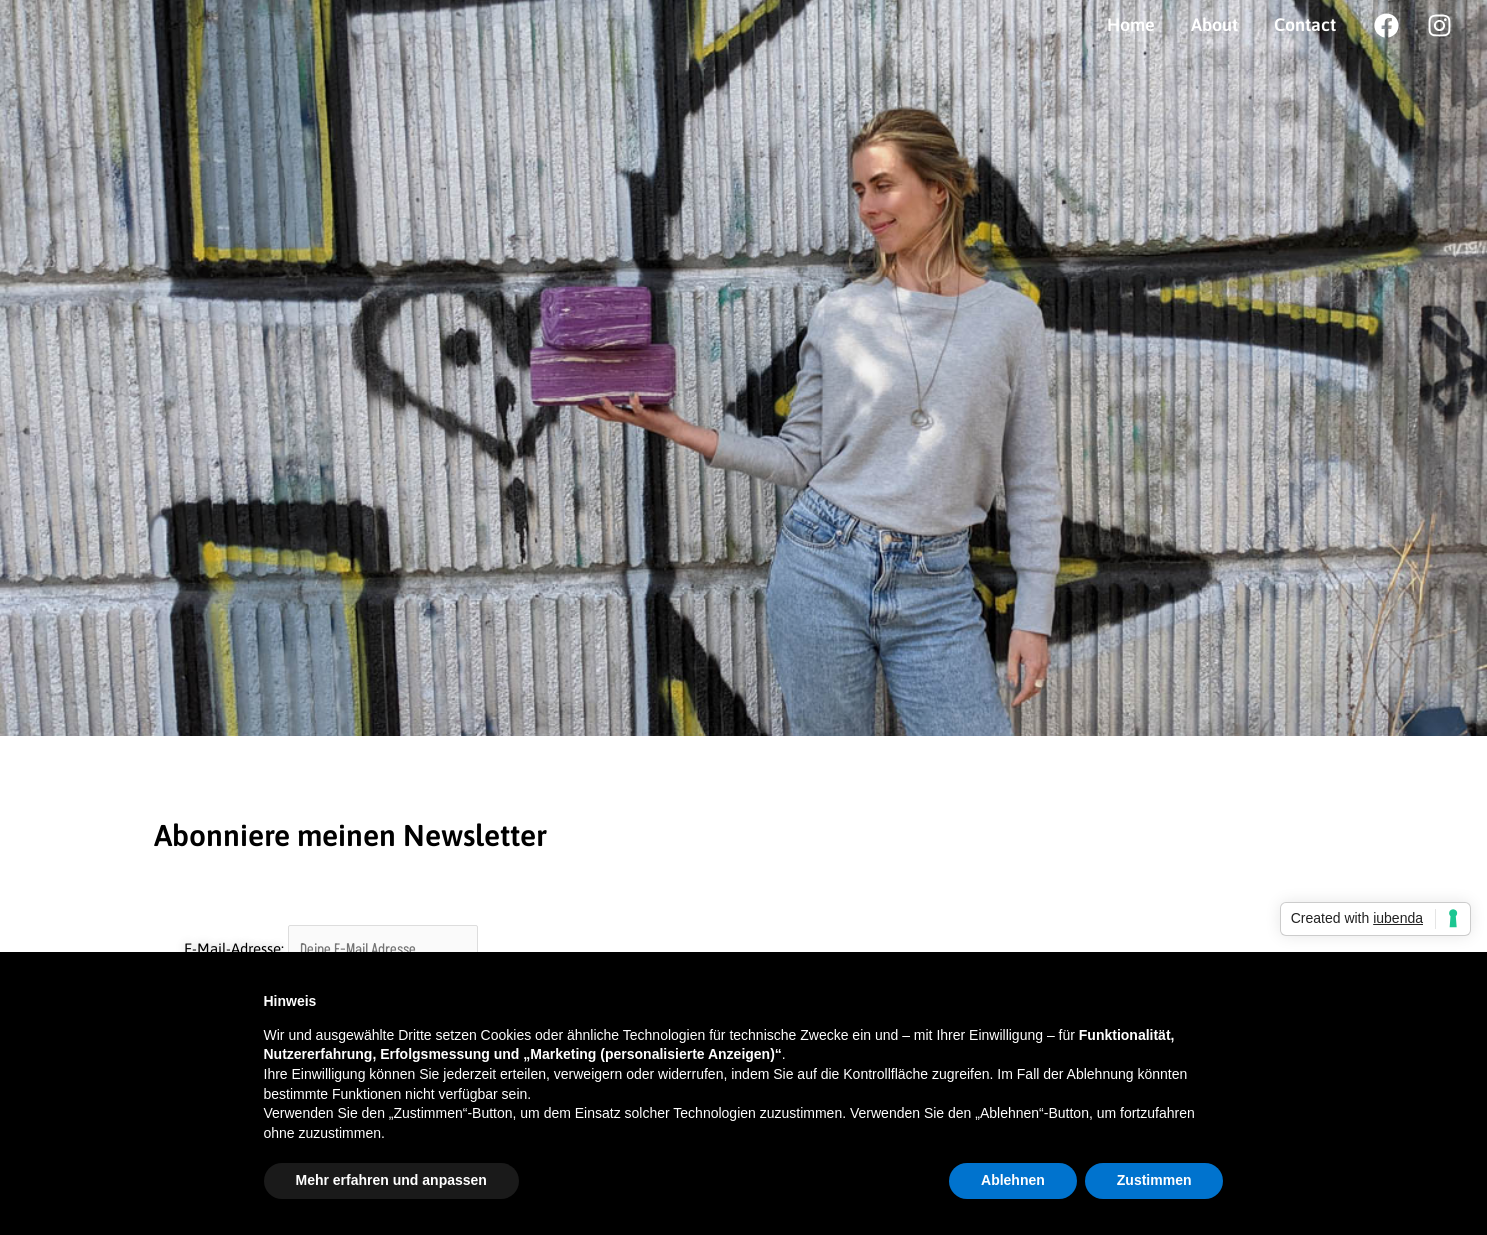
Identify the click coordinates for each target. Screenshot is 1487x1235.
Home (1131, 24)
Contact (1305, 24)
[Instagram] (1439, 25)
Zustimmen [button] (1154, 1180)
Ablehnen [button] (1013, 1180)
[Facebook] (1386, 25)
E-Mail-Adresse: (331, 948)
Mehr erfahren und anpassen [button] (391, 1180)
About (1214, 24)
